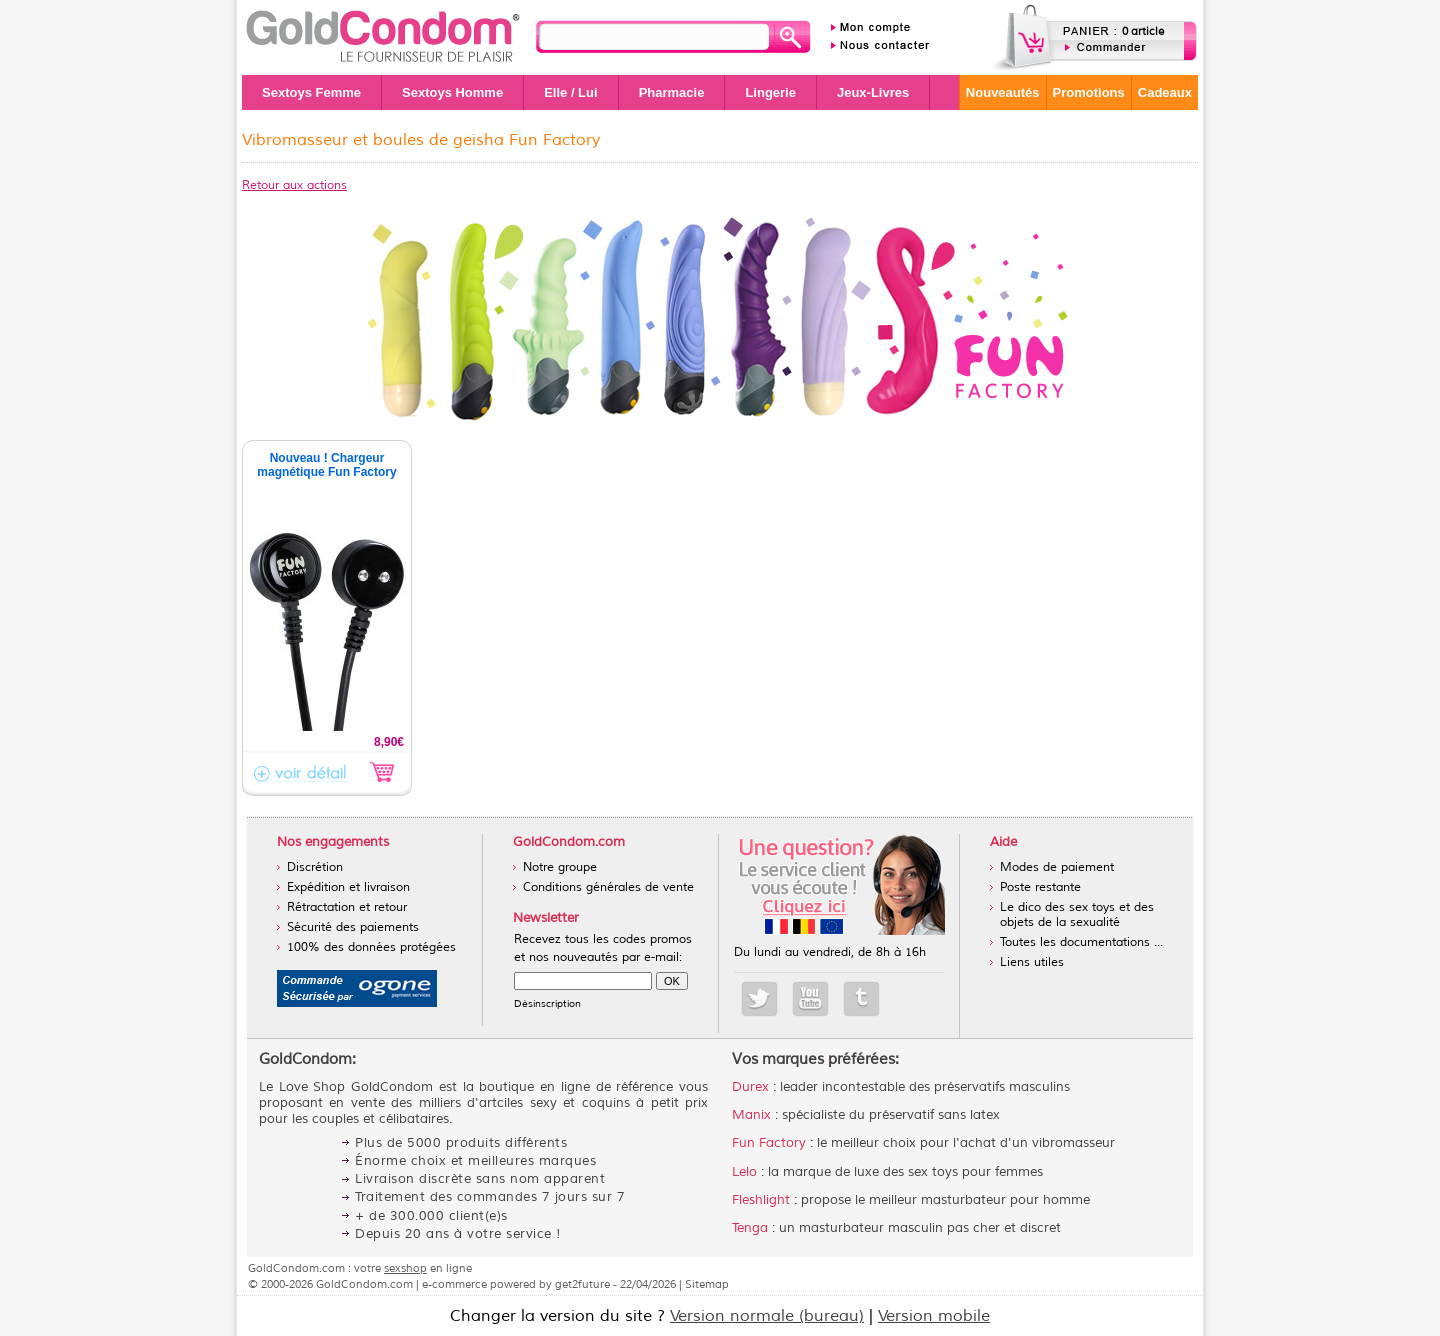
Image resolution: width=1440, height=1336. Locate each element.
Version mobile (934, 1316)
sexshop (405, 1268)
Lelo (744, 1172)
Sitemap (707, 1284)
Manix (751, 1115)
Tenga (750, 1228)
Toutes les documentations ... (1081, 942)
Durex (750, 1087)
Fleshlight (761, 1200)
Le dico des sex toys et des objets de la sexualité (1077, 915)
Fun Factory (769, 1143)
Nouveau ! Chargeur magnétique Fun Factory (326, 465)
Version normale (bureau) (767, 1316)
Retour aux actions (294, 185)
